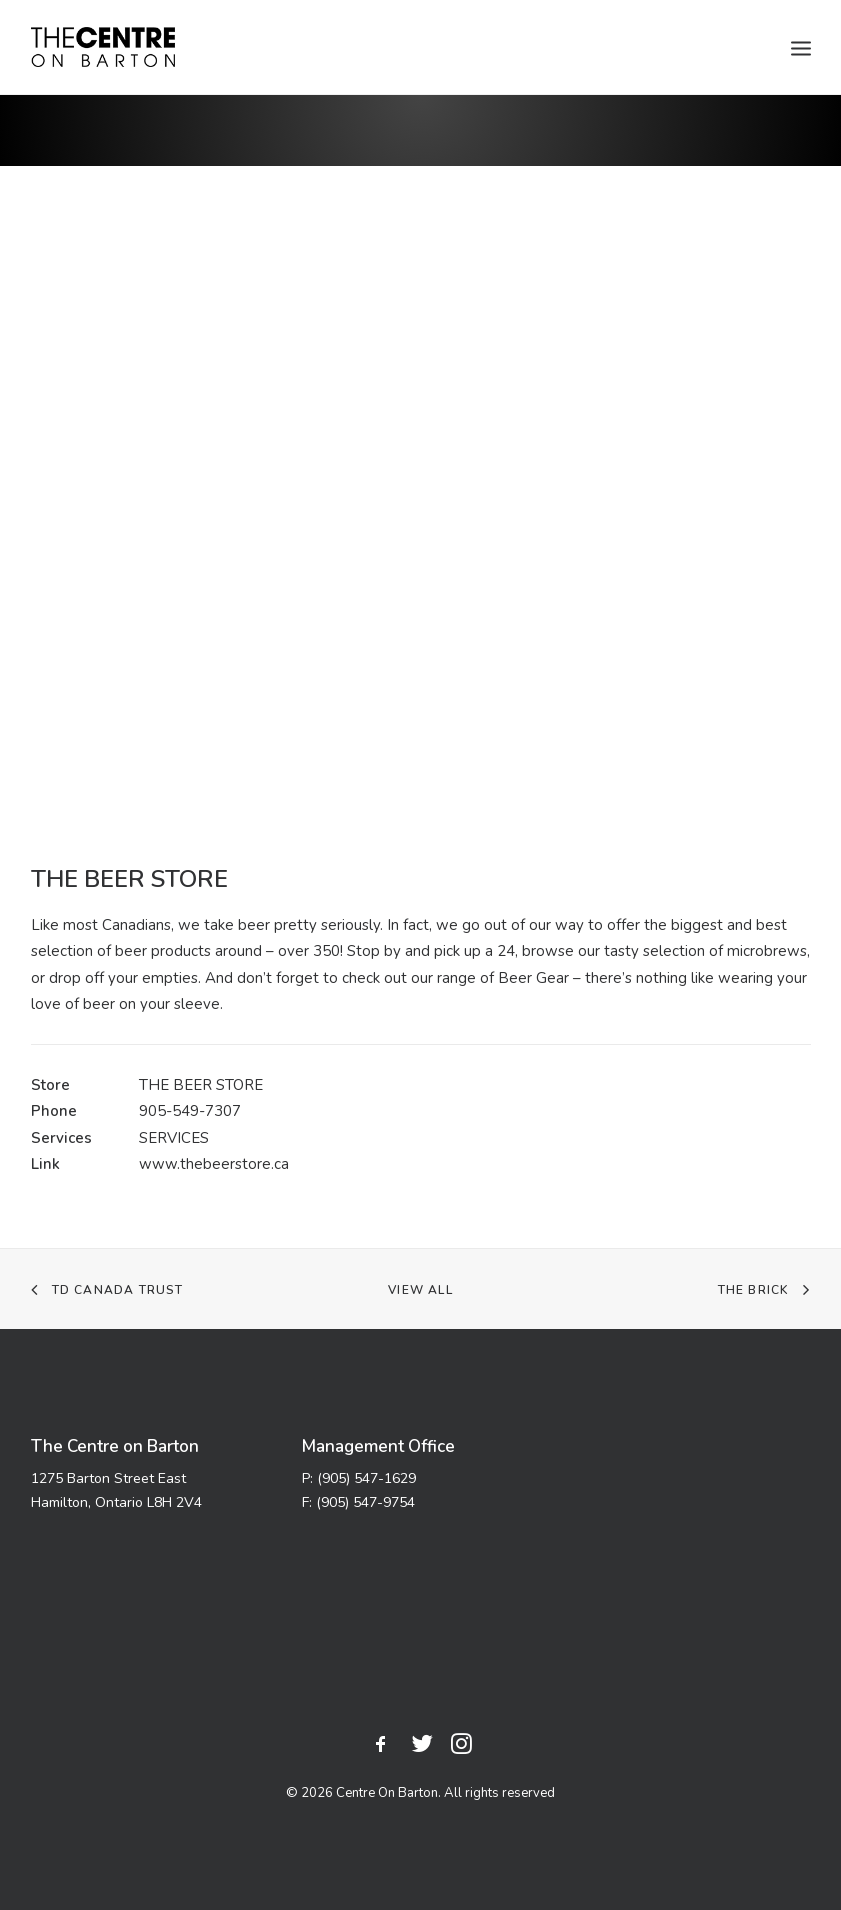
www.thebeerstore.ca (214, 1164)
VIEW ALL (420, 1290)
